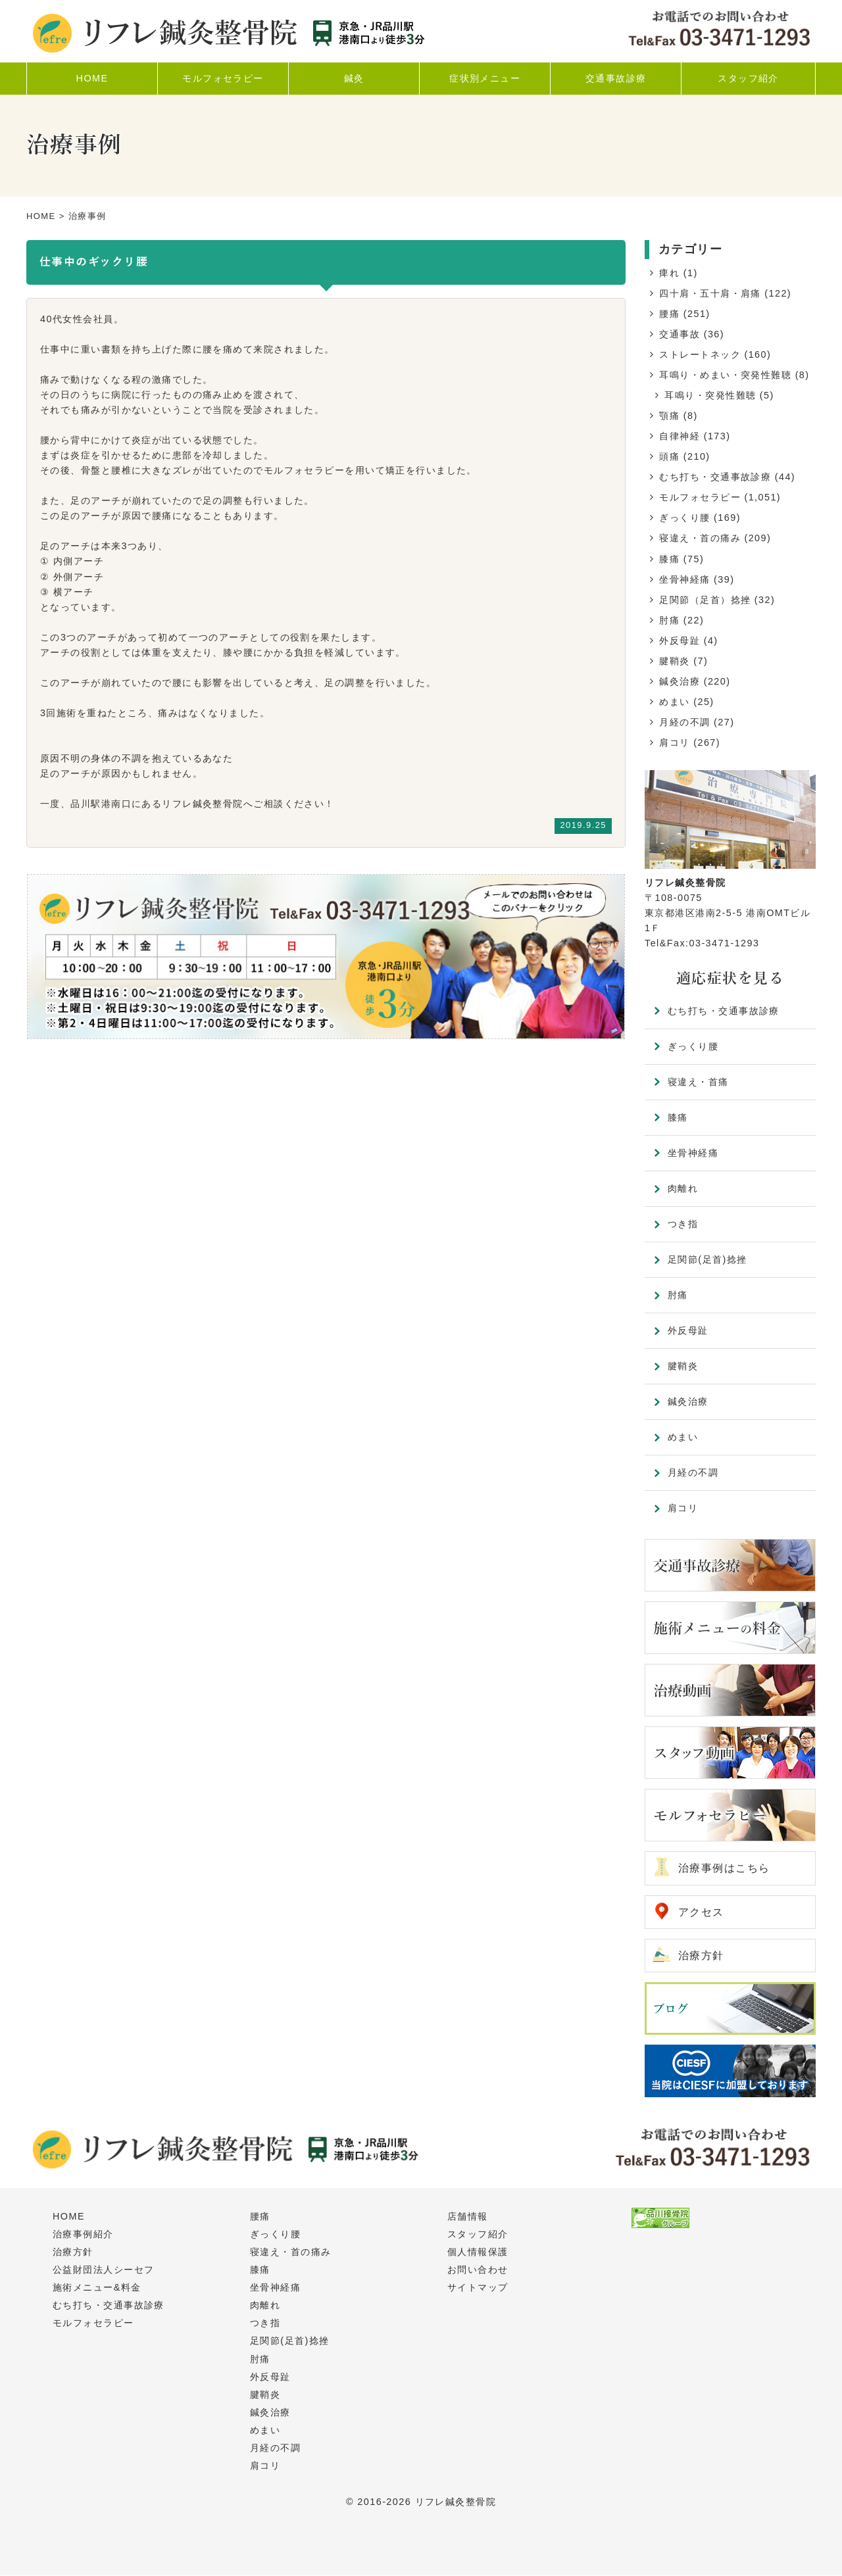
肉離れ (683, 1188)
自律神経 (679, 436)
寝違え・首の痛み (700, 538)
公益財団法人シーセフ (103, 2270)
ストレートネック (700, 354)
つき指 (683, 1224)
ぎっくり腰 (684, 517)
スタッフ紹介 (477, 2234)
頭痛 (669, 456)
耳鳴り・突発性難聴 (710, 395)
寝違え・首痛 (698, 1082)
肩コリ (674, 742)
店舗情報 (467, 2217)
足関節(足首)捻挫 (707, 1259)
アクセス (701, 1912)
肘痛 (669, 620)
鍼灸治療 (679, 681)
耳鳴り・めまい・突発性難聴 (725, 375)
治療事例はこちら (724, 1868)
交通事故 (679, 334)
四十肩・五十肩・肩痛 (709, 293)
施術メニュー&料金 (97, 2288)
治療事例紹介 (83, 2234)
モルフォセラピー (700, 497)
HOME (41, 216)
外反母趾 (679, 640)
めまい (674, 701)
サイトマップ (477, 2288)
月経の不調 (684, 722)
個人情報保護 (477, 2252)
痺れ (669, 273)
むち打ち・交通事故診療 (715, 477)
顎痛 (669, 415)
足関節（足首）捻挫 (705, 600)
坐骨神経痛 (684, 579)
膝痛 (669, 559)
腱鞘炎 (674, 661)
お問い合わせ (477, 2270)
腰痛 (669, 313)
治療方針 (701, 1955)
